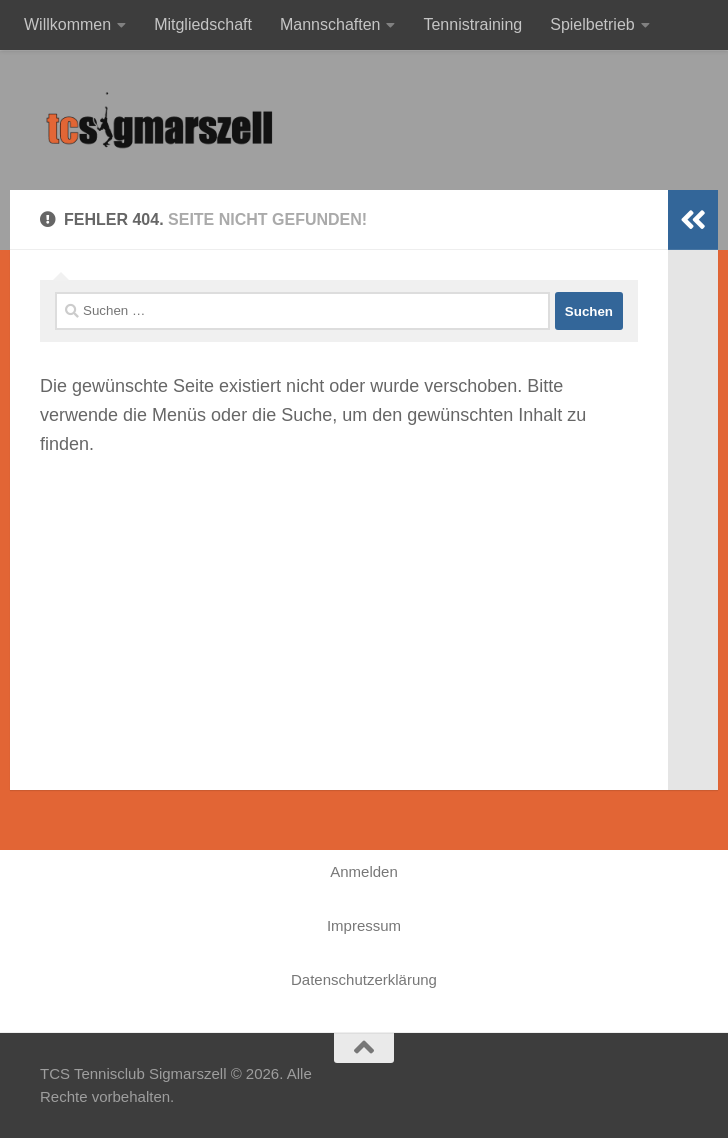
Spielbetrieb (592, 24)
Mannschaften (330, 24)
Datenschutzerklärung (364, 979)
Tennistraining (472, 24)
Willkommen (67, 24)
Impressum (364, 925)
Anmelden (364, 871)
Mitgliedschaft (203, 24)
